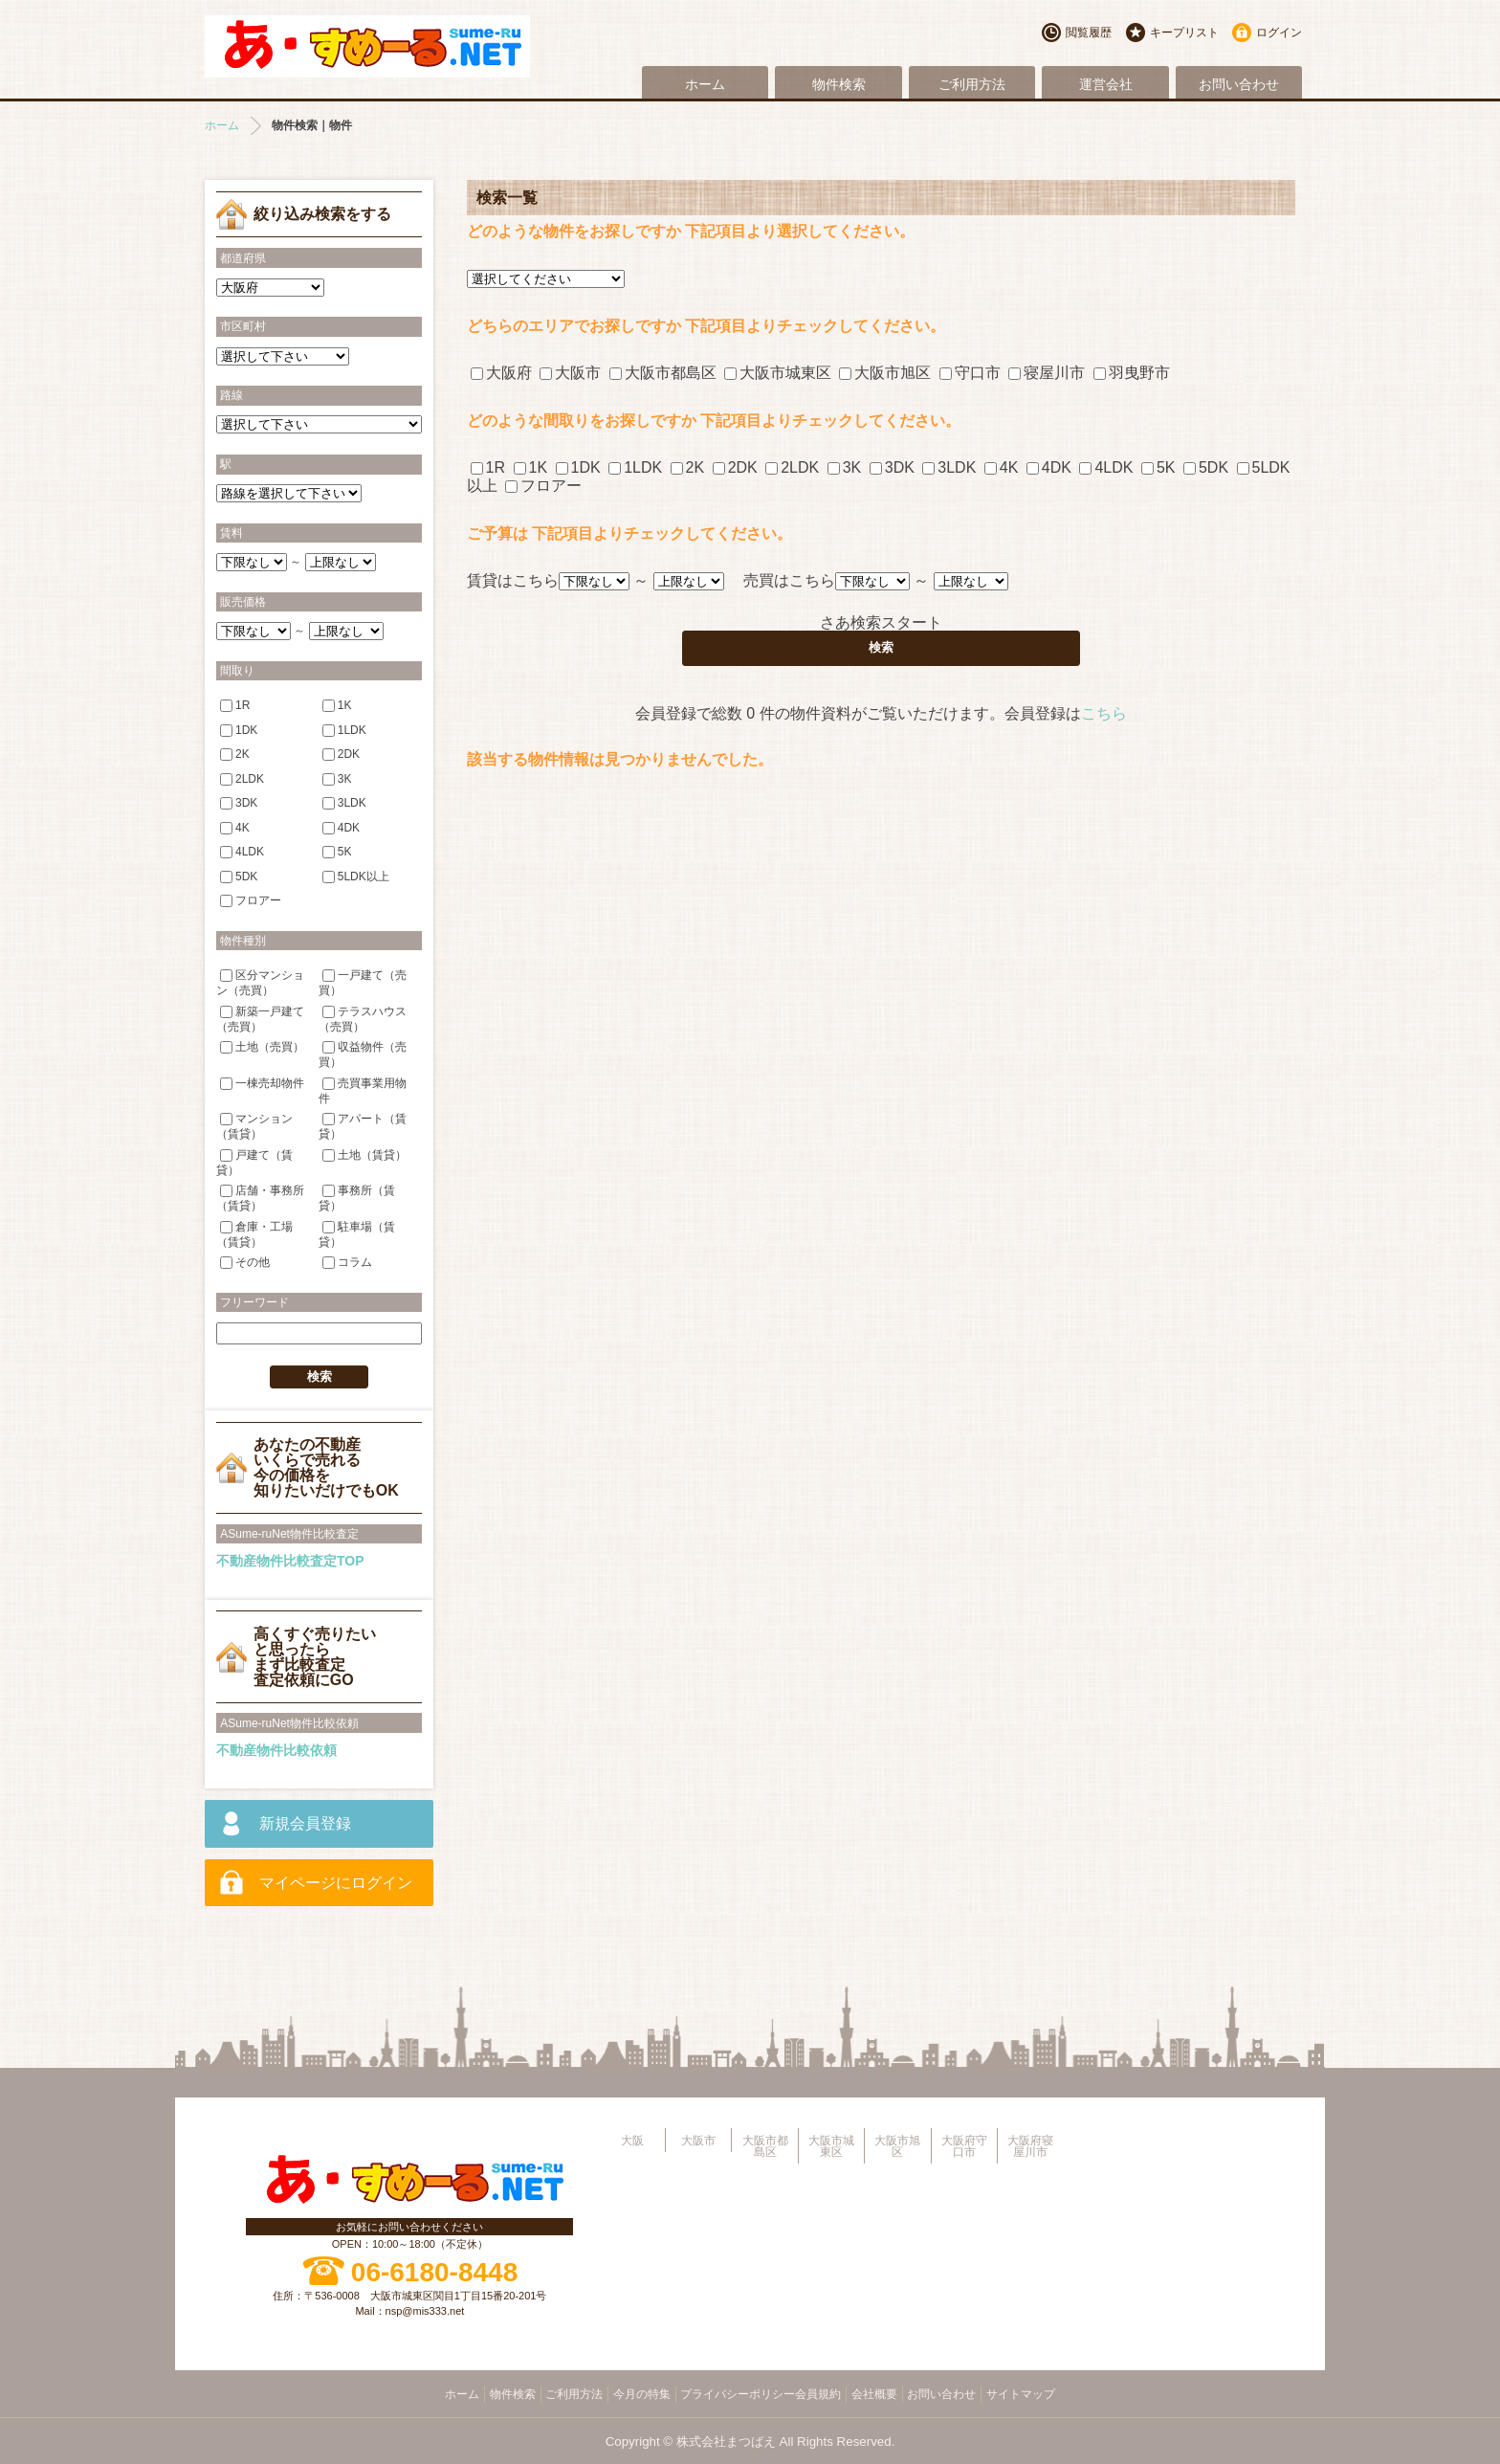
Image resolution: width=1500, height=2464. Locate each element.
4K (1001, 467)
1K (531, 467)
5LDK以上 (355, 875)
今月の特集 (642, 2394)
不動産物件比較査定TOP (290, 1560)
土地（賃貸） (364, 1154)
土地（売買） (262, 1047)
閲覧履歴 (1089, 32)
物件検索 (839, 84)
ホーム (705, 84)
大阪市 (570, 373)
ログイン (1279, 32)
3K (844, 467)
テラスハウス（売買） (363, 1018)
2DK (735, 467)
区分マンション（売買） (260, 982)
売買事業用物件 (363, 1089)
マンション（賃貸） (254, 1126)
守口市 (970, 373)
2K (688, 467)
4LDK (1106, 467)
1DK (578, 467)
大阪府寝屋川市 (1030, 2146)
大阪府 (501, 373)
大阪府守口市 (964, 2146)
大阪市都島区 (663, 373)
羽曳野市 (1131, 373)
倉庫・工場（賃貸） (254, 1233)
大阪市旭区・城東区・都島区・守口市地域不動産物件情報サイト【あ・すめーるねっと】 (367, 46)
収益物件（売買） (363, 1054)
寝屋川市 (1046, 373)
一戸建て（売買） (363, 982)
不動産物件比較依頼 (276, 1750)
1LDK (635, 467)
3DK (892, 467)
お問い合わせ (1239, 84)
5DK (1205, 467)
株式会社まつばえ (726, 2441)
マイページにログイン (335, 1883)
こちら (1104, 713)
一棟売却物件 (262, 1082)
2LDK (792, 467)
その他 (245, 1262)
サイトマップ (1020, 2394)
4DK (1048, 467)
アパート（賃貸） (363, 1126)
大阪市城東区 (777, 373)
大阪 (632, 2140)
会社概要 (874, 2394)
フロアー (543, 485)
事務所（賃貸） (357, 1197)
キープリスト (1184, 32)
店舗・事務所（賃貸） (260, 1197)
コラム (347, 1262)
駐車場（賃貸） (357, 1233)
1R (488, 467)
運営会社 (1106, 84)
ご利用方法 (971, 84)
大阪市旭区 (885, 373)
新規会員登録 (305, 1823)
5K (1158, 467)
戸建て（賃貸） (254, 1161)
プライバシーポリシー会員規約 (760, 2394)
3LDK (949, 467)
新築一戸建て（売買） (260, 1018)
